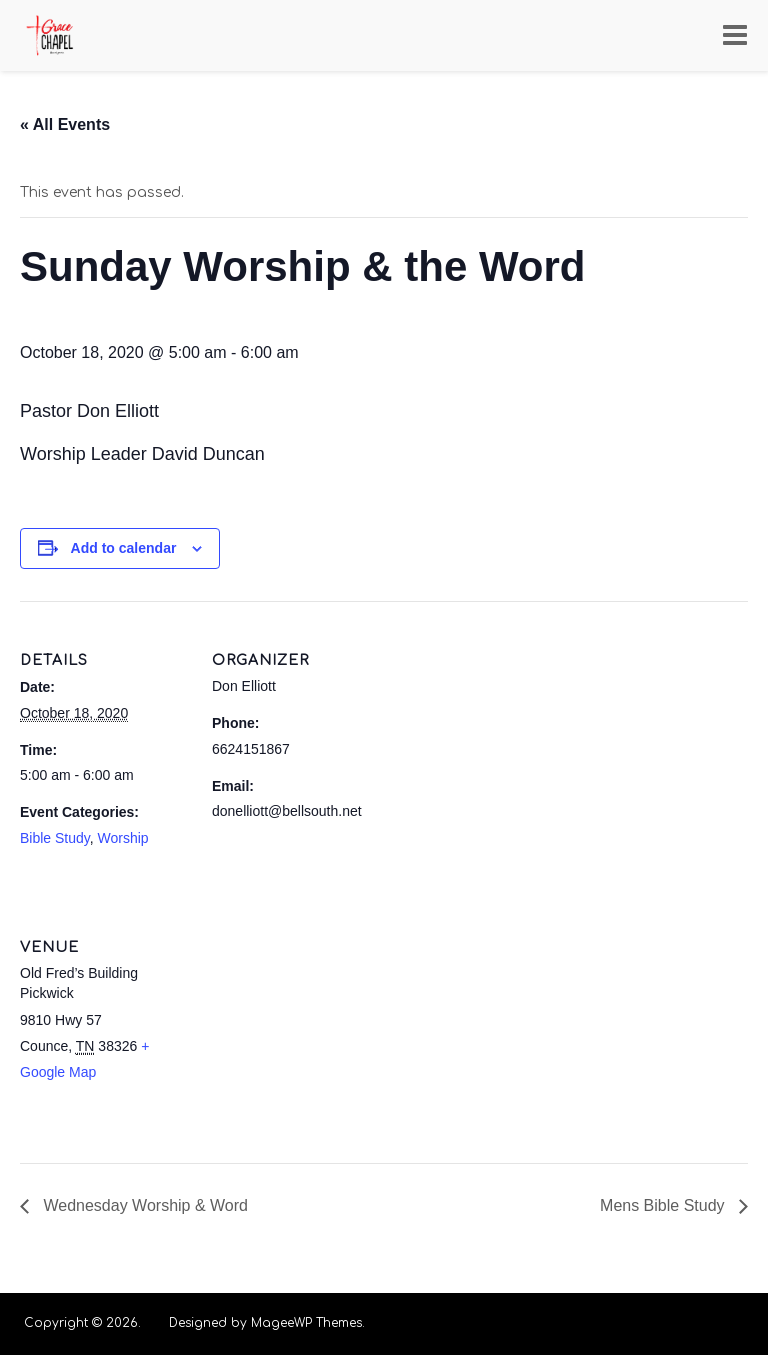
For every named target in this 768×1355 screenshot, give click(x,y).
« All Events (65, 124)
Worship (123, 838)
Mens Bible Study (664, 1205)
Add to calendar (124, 548)
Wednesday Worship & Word (143, 1205)
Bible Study (55, 838)
